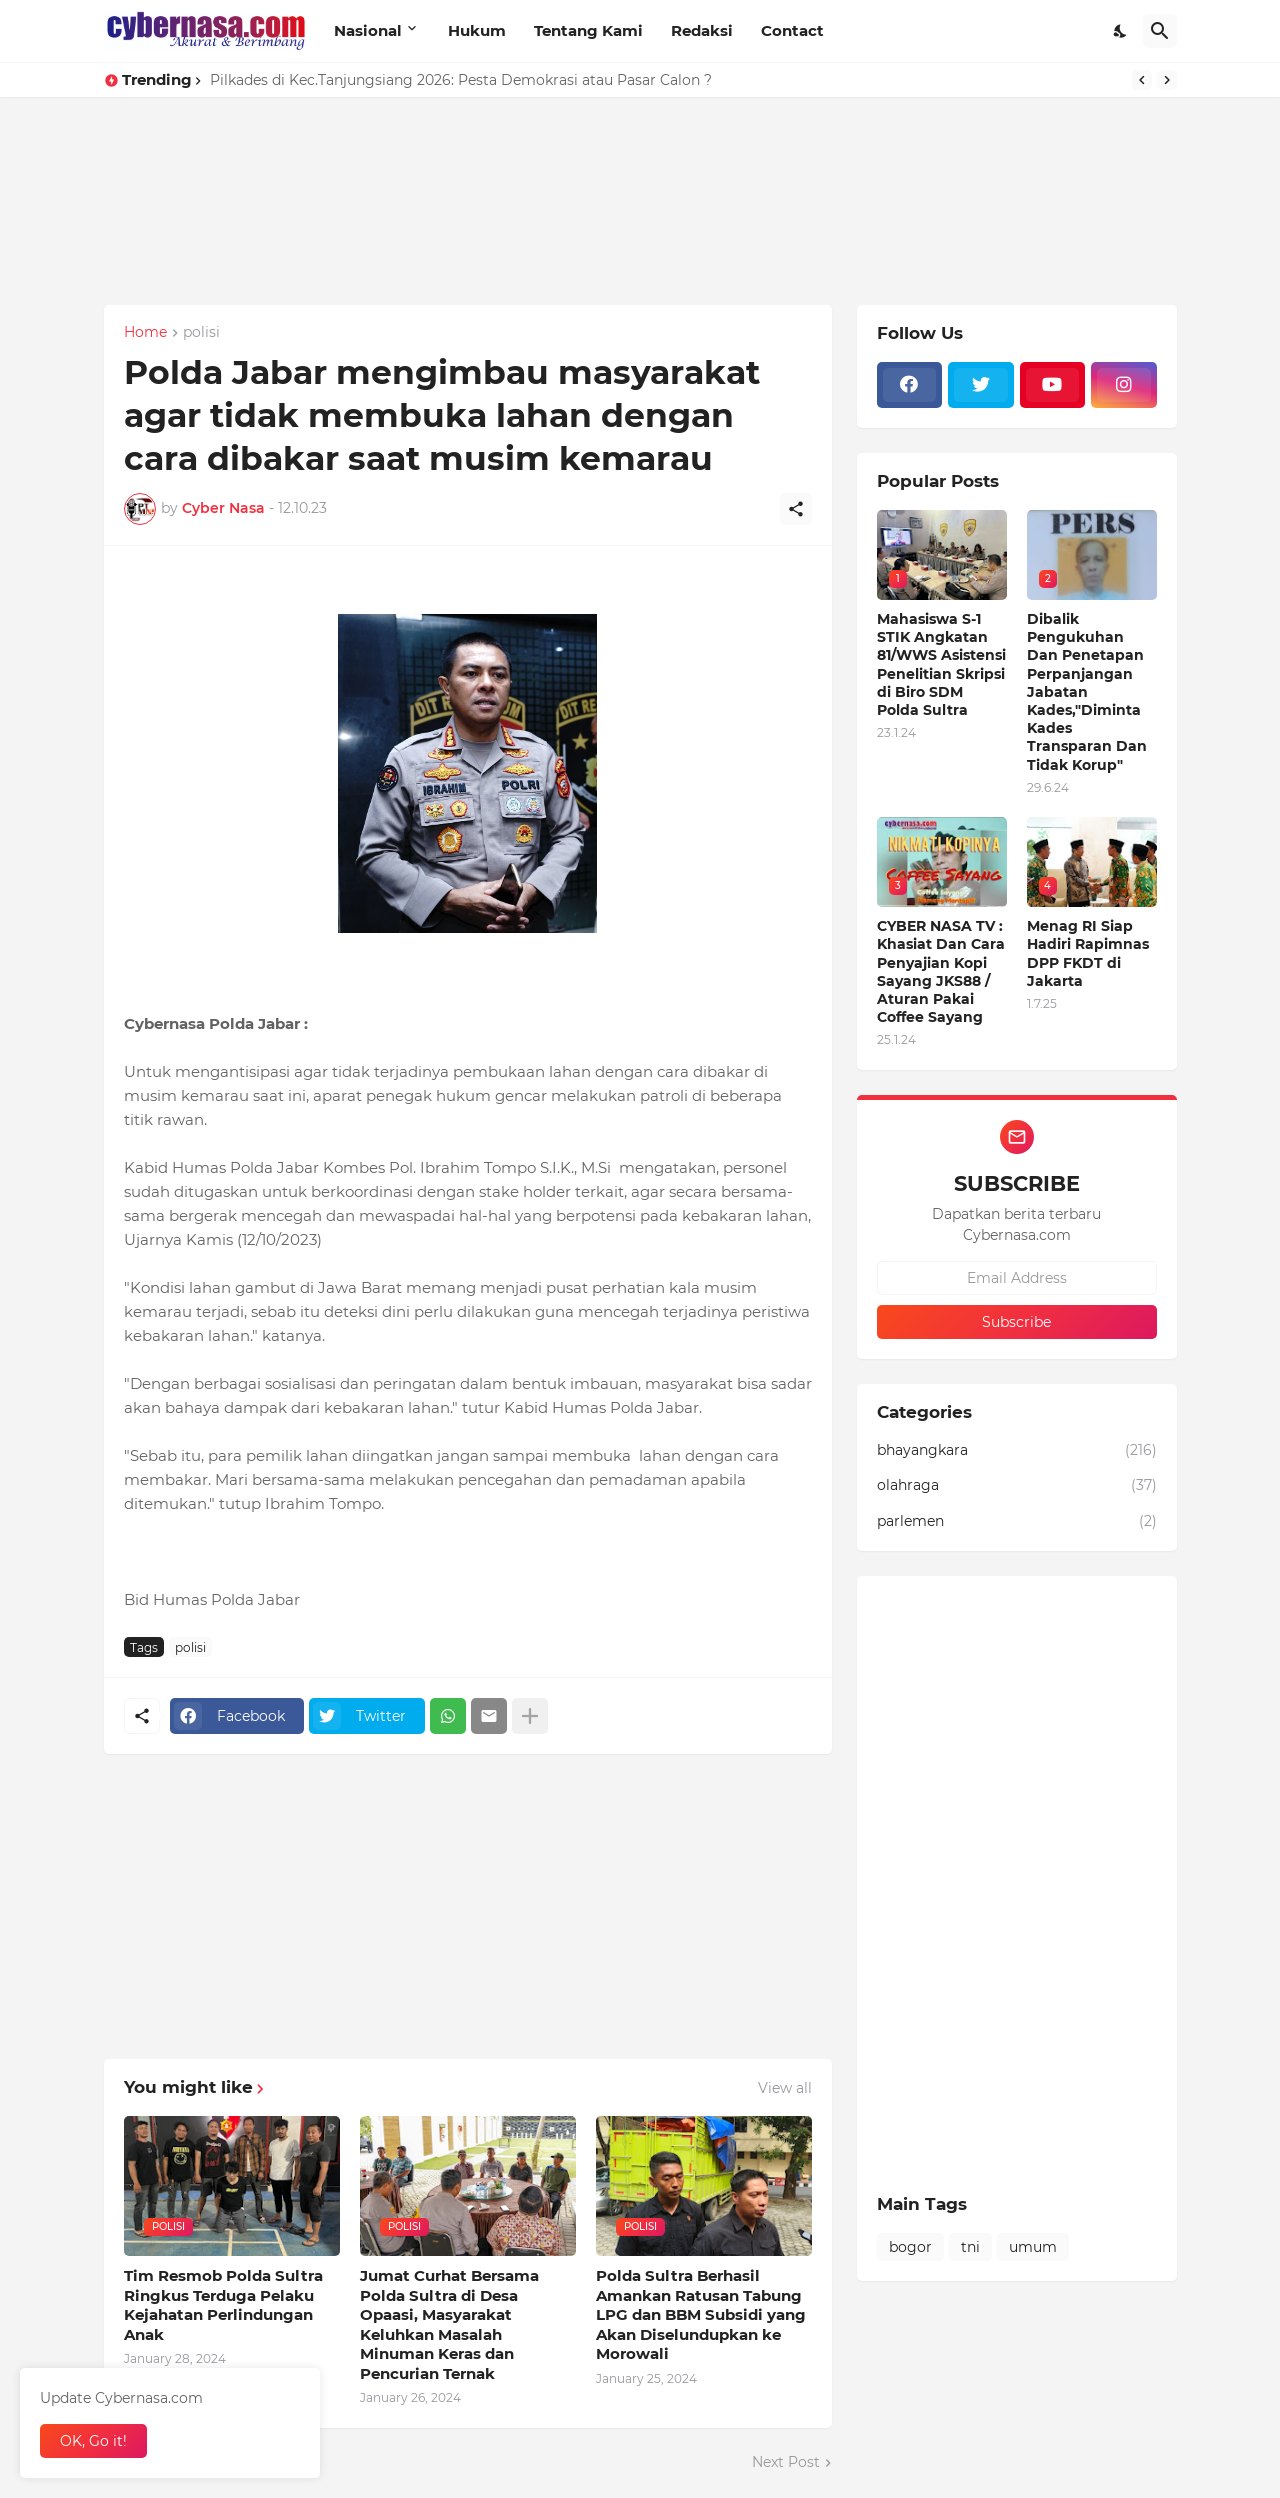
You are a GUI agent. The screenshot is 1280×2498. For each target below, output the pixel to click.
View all (785, 2088)
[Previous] (1142, 80)
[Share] (796, 509)
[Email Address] (1017, 1278)
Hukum (477, 30)
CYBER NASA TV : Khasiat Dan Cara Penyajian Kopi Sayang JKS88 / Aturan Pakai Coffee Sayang (941, 971)
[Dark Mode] (1121, 31)
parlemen (1017, 1522)
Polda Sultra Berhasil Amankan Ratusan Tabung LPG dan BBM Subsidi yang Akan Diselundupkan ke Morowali (701, 2314)
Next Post (786, 2462)
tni (970, 2247)
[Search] (1160, 31)
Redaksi (702, 30)
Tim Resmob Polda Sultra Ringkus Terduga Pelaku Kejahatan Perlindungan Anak (223, 2305)
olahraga (1017, 1486)
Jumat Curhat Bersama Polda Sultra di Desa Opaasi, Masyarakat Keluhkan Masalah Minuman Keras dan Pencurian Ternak (449, 2324)
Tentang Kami (588, 30)
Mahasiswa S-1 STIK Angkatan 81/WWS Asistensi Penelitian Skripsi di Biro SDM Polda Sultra (941, 664)
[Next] (1167, 80)
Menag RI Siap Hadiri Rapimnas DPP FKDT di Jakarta (1088, 953)
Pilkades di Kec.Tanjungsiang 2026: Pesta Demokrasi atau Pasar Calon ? (461, 80)
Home (145, 333)
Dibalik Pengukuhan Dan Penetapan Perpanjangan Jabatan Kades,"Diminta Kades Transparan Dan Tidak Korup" (1087, 692)
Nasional (368, 30)
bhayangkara (1017, 1451)
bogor (910, 2247)
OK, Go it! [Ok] (93, 2441)
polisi (201, 333)
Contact (792, 30)
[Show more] (530, 1716)
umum (1033, 2247)
